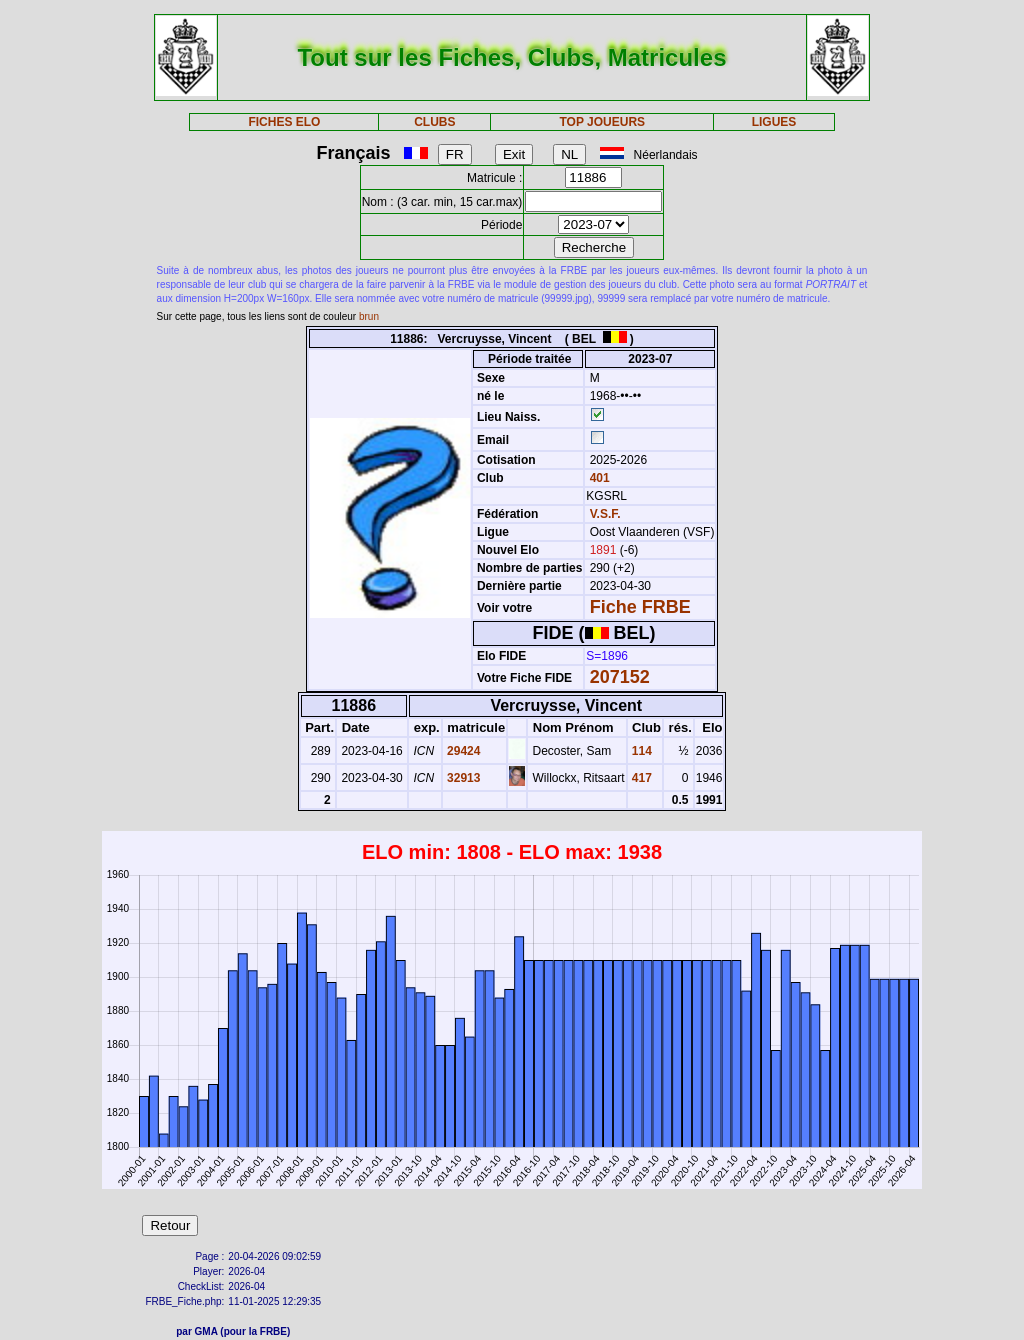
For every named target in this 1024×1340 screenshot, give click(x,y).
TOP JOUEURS (603, 122)
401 (597, 478)
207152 (620, 677)
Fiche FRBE (640, 607)
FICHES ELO (284, 122)
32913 (462, 778)
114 (640, 751)
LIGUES (774, 122)
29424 (462, 751)
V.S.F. (605, 514)
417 (640, 778)
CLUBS (434, 122)
